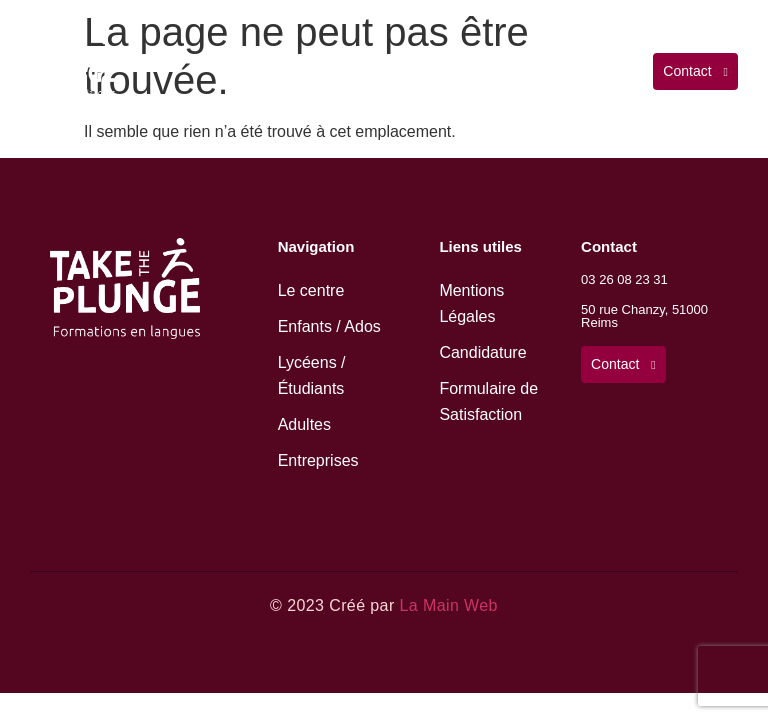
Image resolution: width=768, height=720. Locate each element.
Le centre (311, 290)
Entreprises (318, 460)
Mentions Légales (471, 303)
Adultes (304, 424)
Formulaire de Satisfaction (488, 401)
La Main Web (448, 605)
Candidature (482, 352)
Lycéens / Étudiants (312, 375)
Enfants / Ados (329, 326)
